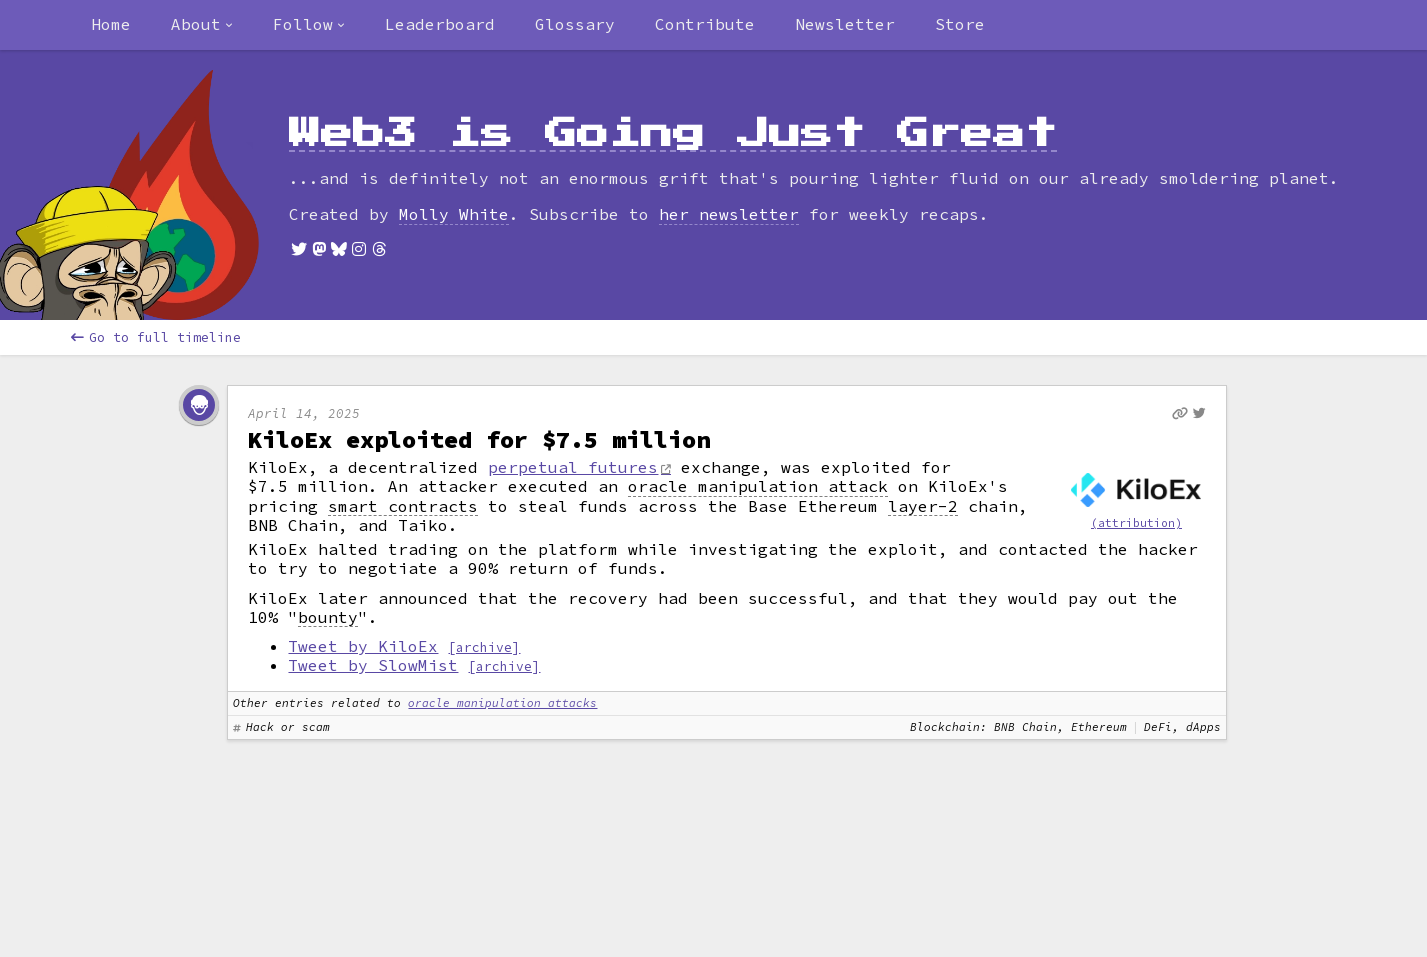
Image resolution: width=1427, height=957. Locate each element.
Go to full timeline (156, 337)
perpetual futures (573, 467)
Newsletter (845, 24)
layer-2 (923, 506)
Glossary (575, 24)
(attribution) (1136, 523)
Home (111, 24)
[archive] (484, 647)
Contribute (705, 24)
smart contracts (403, 506)
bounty (328, 617)
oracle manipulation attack (758, 486)
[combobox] (202, 25)
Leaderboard (440, 24)
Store (960, 24)
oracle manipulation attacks (502, 703)
